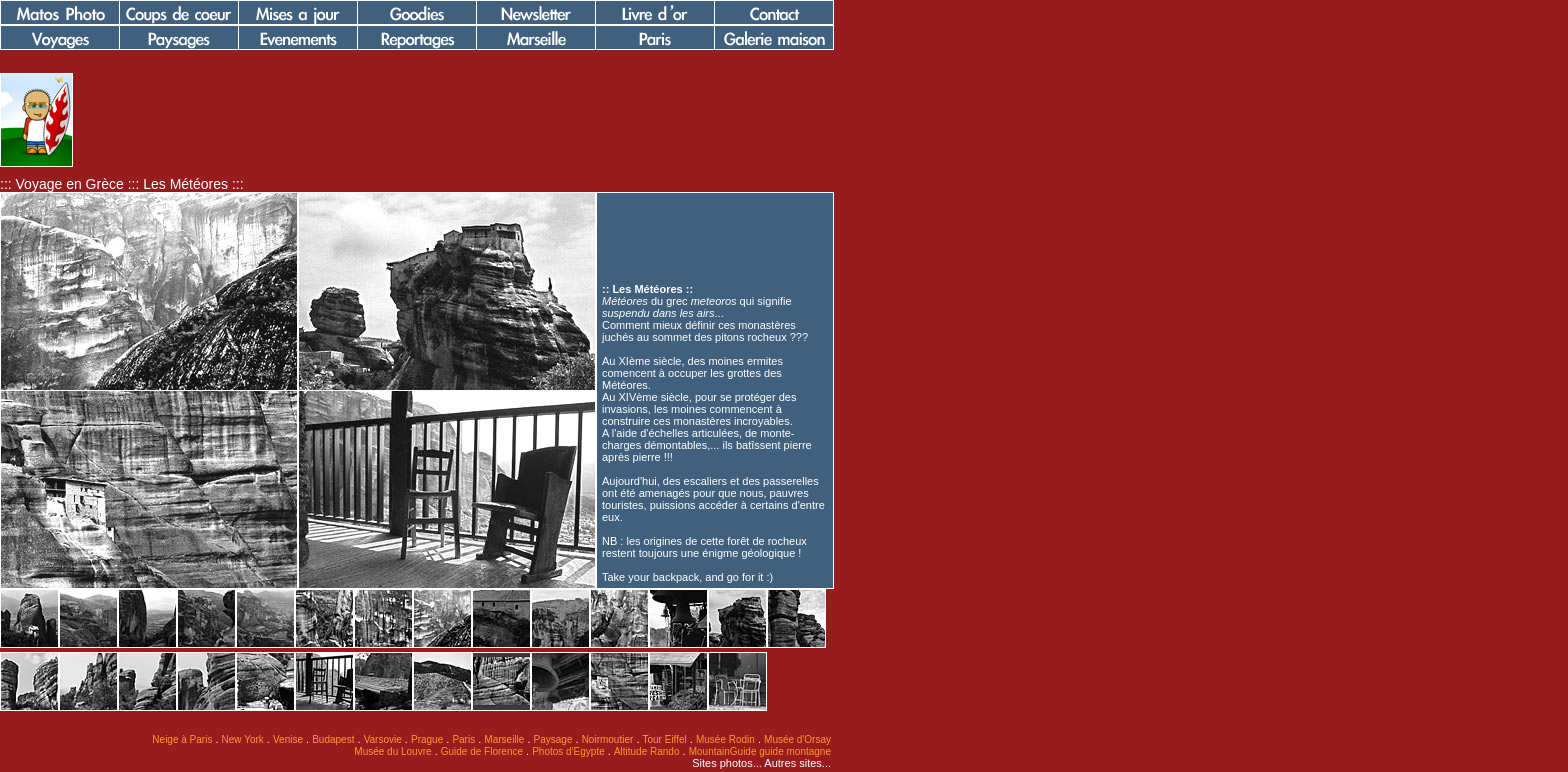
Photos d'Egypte (568, 751)
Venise (288, 739)
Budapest (333, 739)
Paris (463, 739)
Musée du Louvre (392, 751)
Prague (427, 739)
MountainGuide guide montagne (760, 751)
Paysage (553, 739)
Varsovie (383, 739)
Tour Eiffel (665, 739)
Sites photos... (727, 763)
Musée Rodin (725, 739)
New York (243, 739)
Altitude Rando (647, 751)
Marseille (504, 739)
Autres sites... (797, 763)
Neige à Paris (182, 739)
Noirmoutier (608, 739)
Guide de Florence (482, 751)
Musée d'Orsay (797, 739)
